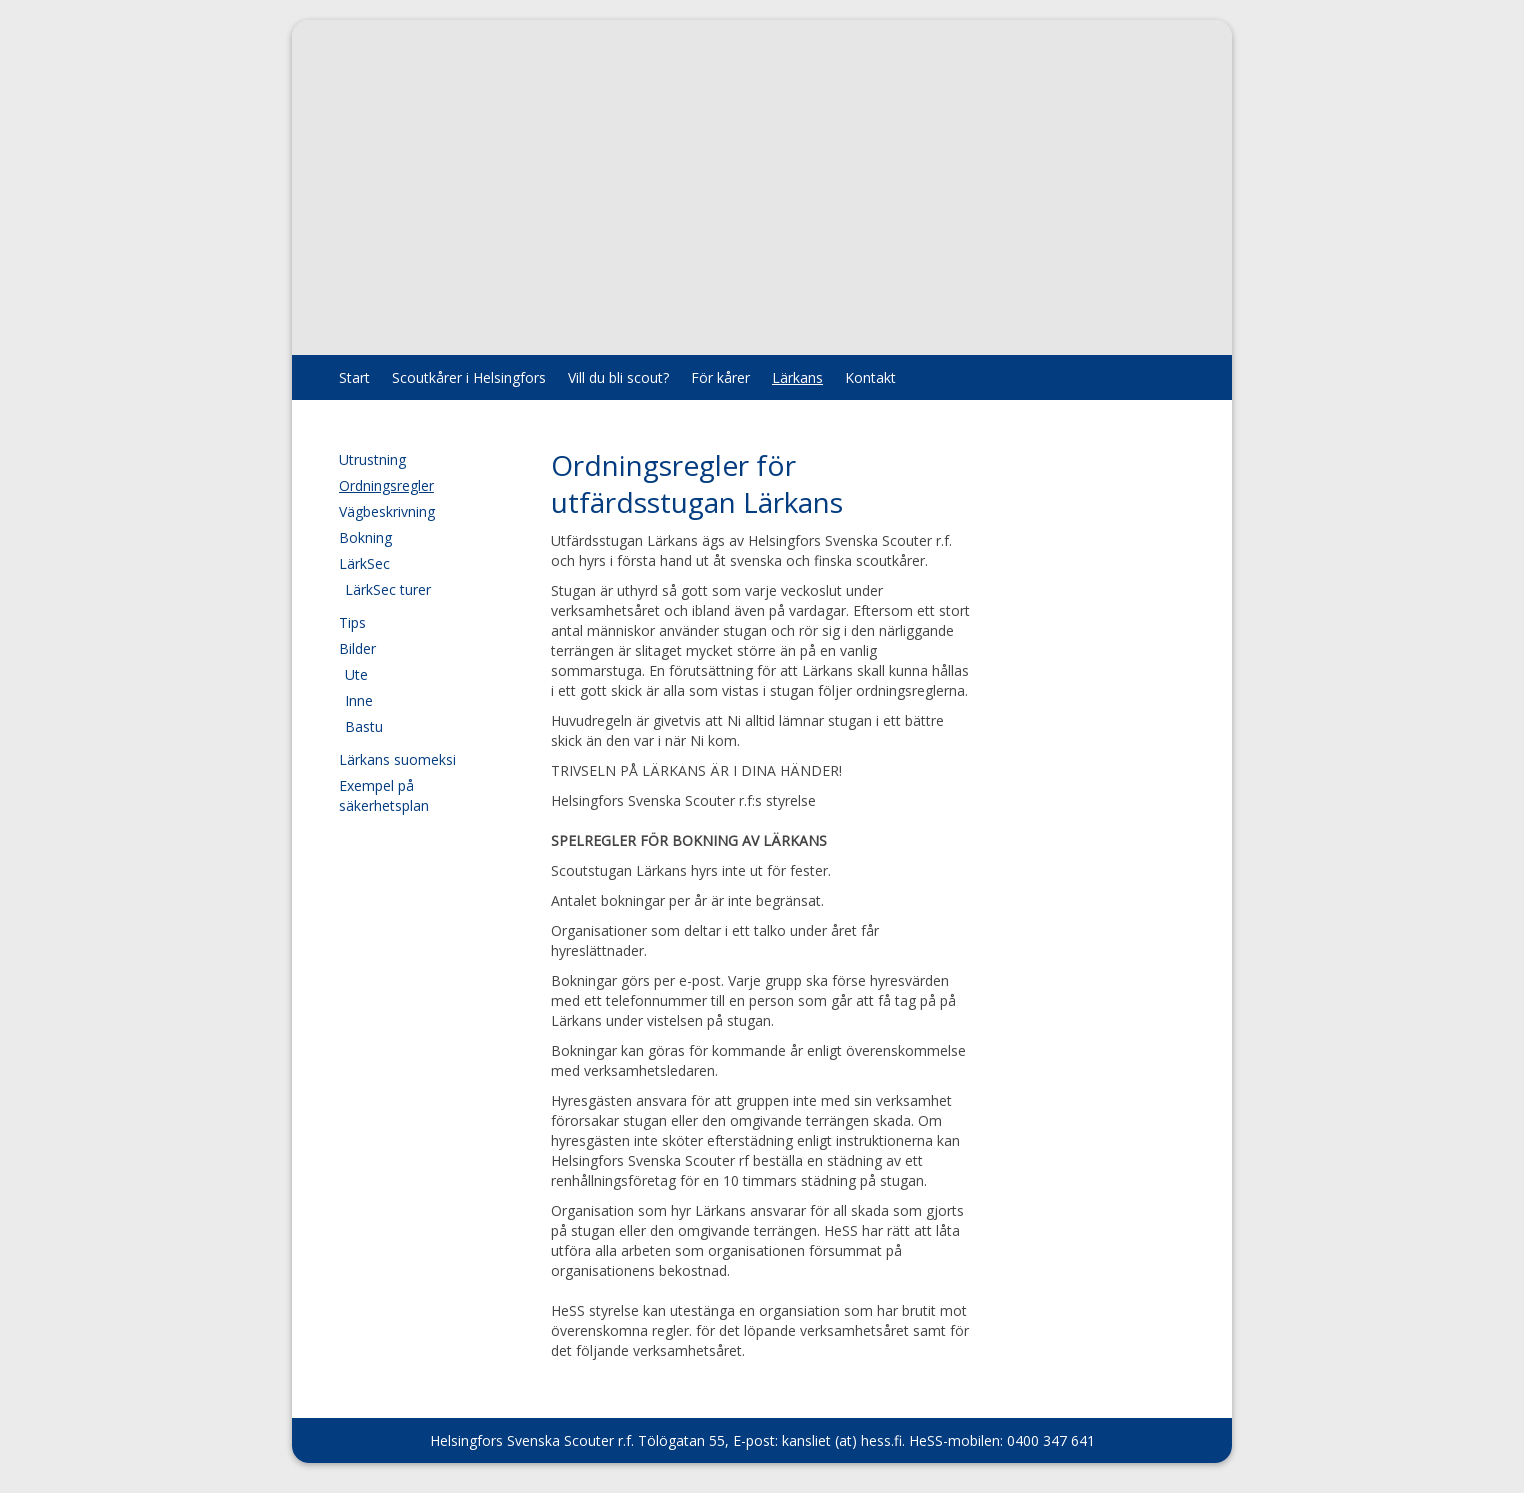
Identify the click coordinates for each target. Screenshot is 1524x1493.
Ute (356, 674)
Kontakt (870, 377)
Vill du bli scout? (618, 377)
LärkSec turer (388, 589)
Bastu (364, 726)
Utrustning (372, 459)
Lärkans (797, 377)
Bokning (365, 537)
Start (354, 377)
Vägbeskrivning (387, 511)
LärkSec (364, 563)
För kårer (720, 377)
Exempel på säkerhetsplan (384, 795)
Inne (359, 700)
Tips (352, 622)
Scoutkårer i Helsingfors (469, 377)
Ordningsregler (386, 485)
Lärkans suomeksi (397, 759)
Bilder (357, 648)
